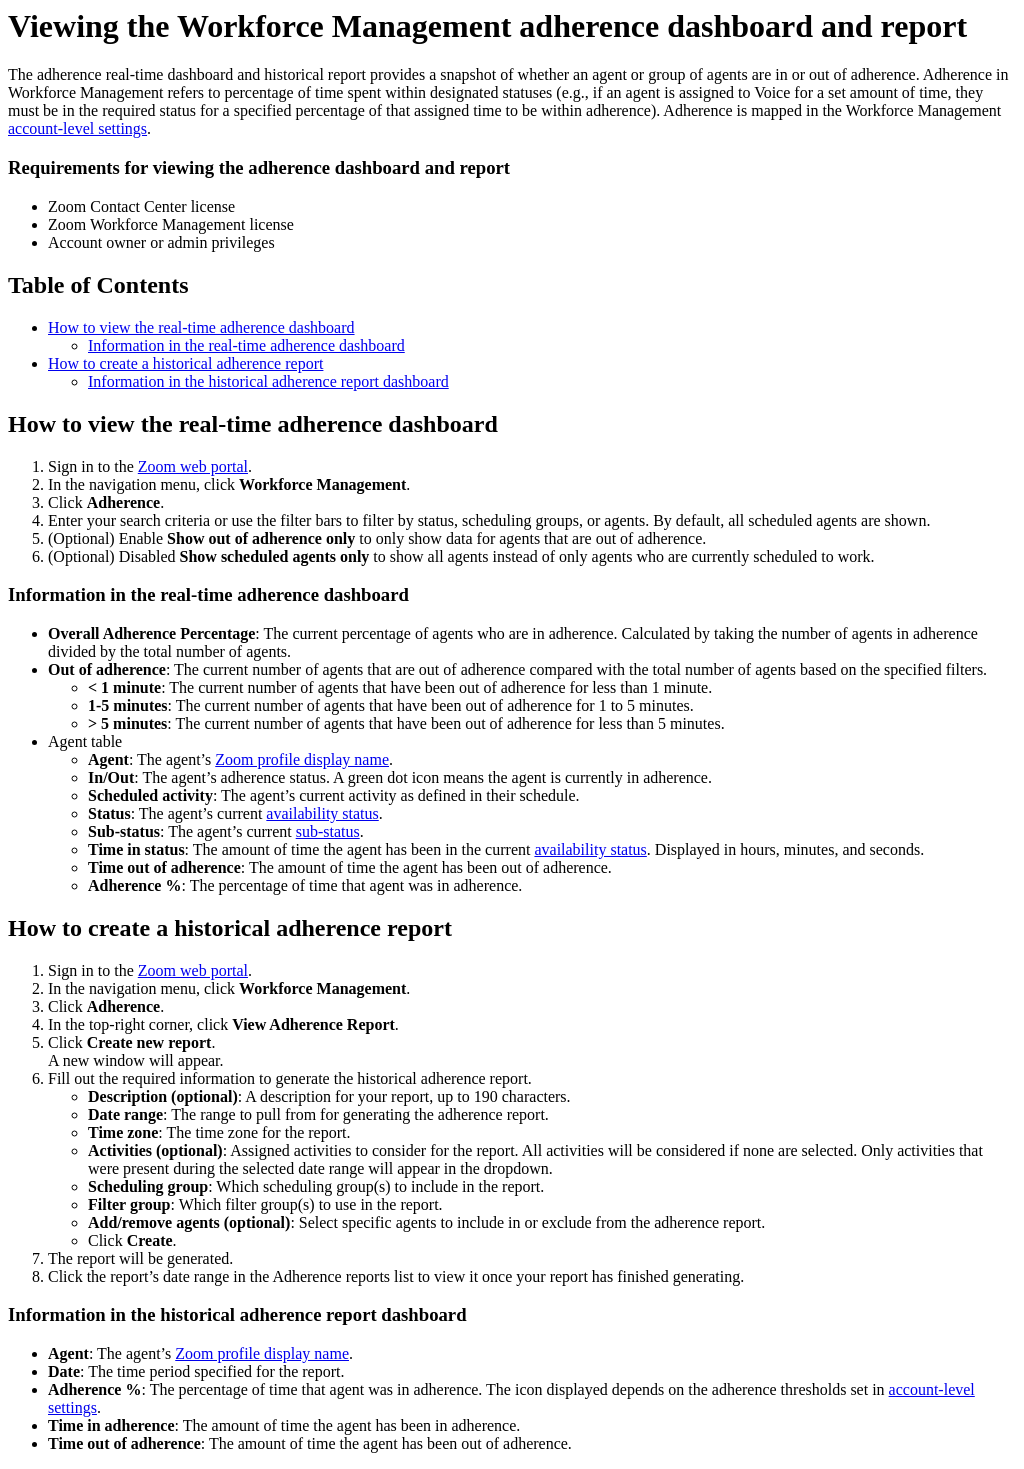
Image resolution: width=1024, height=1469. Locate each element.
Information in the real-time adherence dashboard (246, 345)
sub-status (328, 831)
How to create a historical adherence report (185, 363)
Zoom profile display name (302, 759)
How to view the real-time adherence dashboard (201, 327)
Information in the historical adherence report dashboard (268, 381)
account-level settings (77, 128)
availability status (322, 813)
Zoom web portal (193, 466)
